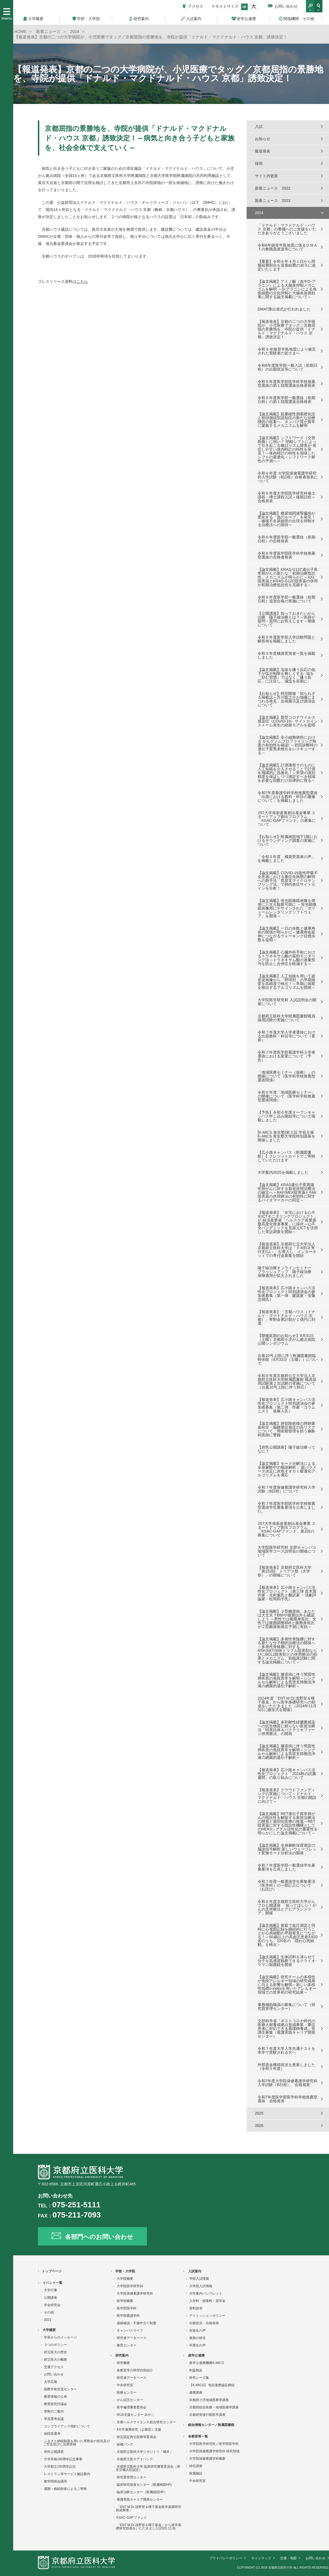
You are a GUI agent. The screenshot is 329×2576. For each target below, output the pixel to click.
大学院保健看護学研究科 (135, 2293)
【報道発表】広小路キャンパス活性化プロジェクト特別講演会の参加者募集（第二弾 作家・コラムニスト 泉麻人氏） (286, 1405)
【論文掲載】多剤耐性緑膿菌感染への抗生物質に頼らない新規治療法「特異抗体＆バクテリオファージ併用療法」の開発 (286, 1728)
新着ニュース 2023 (272, 200)
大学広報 (50, 2381)
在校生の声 (197, 2330)
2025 (259, 2113)
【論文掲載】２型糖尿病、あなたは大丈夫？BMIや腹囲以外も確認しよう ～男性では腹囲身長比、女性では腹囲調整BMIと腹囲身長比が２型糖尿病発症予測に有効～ (287, 1619)
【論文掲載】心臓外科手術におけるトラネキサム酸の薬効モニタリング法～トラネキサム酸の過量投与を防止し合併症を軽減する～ (286, 958)
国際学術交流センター (60, 2389)
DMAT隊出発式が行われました (284, 309)
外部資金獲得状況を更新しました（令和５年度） (286, 2067)
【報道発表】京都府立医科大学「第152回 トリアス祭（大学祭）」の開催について (284, 1571)
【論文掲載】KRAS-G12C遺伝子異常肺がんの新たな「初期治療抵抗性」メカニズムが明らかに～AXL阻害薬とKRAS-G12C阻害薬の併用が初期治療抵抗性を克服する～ (288, 577)
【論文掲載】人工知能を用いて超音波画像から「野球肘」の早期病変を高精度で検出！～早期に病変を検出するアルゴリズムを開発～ (286, 982)
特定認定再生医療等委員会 (136, 2437)
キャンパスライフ (130, 2330)
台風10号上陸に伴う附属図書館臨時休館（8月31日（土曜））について (288, 1359)
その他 (49, 2312)
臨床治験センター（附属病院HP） (142, 2492)
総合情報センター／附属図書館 (211, 2425)
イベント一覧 (52, 2282)
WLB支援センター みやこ (135, 2414)
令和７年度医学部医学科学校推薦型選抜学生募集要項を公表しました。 (286, 1507)
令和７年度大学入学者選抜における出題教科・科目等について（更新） (286, 1036)
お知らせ (262, 139)
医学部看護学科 (128, 2315)
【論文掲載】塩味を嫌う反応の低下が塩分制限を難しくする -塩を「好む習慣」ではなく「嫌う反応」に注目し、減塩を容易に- (286, 675)
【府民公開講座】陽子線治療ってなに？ (286, 1449)
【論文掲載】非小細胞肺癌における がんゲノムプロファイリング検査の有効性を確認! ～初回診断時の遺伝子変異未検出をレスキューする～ (287, 745)
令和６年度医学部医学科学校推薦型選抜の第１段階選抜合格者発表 (286, 383)
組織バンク (125, 2444)
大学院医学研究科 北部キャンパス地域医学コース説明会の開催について (287, 1551)
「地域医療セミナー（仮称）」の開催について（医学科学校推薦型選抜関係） (286, 1076)
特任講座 (195, 2466)
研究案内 (122, 2355)
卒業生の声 (197, 2345)
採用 (259, 163)
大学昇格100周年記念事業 (63, 2459)
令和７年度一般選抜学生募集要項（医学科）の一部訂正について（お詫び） (286, 1885)
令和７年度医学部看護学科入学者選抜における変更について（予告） (286, 1056)
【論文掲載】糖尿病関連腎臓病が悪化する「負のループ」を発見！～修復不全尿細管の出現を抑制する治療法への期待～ (286, 519)
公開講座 (50, 2297)
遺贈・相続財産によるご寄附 (65, 2488)
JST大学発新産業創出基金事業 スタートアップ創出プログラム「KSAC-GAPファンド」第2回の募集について (287, 1529)
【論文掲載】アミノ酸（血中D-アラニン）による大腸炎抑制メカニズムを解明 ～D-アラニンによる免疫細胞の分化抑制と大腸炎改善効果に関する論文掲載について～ (287, 289)
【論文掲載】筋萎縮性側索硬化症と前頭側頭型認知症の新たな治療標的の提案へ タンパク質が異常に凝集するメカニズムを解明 (286, 420)
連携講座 (195, 2392)
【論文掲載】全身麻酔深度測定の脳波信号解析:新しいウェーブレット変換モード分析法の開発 (287, 1849)
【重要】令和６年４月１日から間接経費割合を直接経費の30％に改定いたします (287, 265)
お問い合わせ (286, 6)
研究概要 (123, 2363)
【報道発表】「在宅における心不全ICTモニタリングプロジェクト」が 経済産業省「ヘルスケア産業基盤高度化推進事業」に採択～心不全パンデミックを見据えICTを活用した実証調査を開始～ (288, 1222)
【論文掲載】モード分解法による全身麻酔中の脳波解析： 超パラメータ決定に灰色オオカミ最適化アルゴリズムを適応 (287, 1469)
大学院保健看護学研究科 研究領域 (214, 2451)
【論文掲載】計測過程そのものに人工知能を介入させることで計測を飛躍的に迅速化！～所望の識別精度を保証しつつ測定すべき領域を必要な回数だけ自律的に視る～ (286, 773)
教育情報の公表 (55, 2396)
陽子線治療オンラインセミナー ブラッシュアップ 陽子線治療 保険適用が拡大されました (286, 1272)
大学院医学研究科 (130, 2286)
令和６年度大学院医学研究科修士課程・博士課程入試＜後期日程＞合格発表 (286, 497)
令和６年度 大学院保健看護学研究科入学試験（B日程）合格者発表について (288, 477)
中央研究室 (125, 2385)
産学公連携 (196, 2355)
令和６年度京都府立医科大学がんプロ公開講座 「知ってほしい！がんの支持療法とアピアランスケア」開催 (287, 1907)
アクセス (195, 6)
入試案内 (194, 2271)
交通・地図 (288, 2558)
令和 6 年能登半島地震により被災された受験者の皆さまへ (287, 351)
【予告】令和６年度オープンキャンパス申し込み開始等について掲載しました (286, 1116)
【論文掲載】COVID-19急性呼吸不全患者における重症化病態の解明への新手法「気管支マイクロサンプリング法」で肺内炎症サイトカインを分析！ (288, 880)
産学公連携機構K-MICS (206, 2363)
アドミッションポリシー (207, 2315)
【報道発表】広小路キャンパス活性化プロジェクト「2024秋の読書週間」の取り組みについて (287, 1774)
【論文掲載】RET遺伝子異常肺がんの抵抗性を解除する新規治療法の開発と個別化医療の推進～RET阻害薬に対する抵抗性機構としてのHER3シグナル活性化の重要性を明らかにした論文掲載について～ (288, 1823)
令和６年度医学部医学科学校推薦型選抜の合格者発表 (286, 555)
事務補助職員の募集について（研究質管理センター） (286, 2006)
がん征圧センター (130, 2400)
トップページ (52, 2271)
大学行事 (50, 2290)
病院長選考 (52, 2433)
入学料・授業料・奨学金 (207, 2301)
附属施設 (195, 2473)
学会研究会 (52, 2305)
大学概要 (49, 2330)
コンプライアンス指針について (67, 2426)
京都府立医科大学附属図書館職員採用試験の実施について (286, 1018)
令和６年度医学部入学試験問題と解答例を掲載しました (286, 639)
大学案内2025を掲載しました (283, 1172)
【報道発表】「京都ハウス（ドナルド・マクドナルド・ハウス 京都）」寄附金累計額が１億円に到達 (286, 1317)
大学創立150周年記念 (60, 2466)
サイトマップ (261, 2558)
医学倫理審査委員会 (131, 2407)
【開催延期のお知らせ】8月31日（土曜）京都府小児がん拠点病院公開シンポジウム (286, 1339)
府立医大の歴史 (55, 2352)
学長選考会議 (54, 2418)
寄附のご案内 (54, 2411)
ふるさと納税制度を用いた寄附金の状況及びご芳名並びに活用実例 (76, 2442)
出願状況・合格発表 (204, 2323)
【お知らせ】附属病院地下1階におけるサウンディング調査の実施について (287, 840)
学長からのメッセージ (60, 2337)
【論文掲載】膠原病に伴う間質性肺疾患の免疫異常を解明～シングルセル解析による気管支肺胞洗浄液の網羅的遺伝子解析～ (286, 1680)
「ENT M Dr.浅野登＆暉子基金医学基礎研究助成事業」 (149, 2508)
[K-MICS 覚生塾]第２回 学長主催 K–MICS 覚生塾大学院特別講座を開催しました (286, 1136)
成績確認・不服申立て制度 (136, 2323)
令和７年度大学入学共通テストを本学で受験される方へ (286, 2050)
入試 (259, 126)
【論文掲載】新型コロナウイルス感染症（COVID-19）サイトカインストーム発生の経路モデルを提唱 (288, 721)
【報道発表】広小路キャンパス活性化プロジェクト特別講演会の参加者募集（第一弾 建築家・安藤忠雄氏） (286, 1294)
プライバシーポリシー (225, 2558)
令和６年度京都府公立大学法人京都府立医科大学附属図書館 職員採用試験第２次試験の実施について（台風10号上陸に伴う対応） (287, 1381)
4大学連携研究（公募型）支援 (139, 2429)
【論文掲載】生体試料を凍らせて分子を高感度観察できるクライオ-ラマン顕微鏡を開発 (287, 1961)
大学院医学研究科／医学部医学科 (214, 2443)
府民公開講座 (54, 2451)
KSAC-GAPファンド (132, 2517)
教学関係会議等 (55, 2481)
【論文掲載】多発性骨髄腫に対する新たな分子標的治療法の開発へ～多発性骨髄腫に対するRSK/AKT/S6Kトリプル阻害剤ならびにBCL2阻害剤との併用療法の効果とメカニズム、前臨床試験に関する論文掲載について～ (287, 1650)
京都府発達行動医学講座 (207, 2414)
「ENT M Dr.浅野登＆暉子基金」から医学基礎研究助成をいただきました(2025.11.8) (149, 2526)
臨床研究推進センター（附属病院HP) (144, 2484)
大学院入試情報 (200, 2286)
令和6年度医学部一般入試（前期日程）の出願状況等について (287, 367)
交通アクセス (54, 2367)
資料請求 (195, 2308)
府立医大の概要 (55, 2359)
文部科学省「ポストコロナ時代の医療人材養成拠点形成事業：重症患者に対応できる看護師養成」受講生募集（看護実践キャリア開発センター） (286, 2028)
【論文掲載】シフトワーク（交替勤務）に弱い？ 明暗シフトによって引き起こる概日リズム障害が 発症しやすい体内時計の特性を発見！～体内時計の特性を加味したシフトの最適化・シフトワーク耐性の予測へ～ (287, 449)
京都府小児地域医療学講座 (209, 2400)
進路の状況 (197, 2338)
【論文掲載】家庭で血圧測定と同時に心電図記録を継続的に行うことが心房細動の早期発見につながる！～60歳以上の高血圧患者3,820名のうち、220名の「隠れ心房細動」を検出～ (288, 1935)
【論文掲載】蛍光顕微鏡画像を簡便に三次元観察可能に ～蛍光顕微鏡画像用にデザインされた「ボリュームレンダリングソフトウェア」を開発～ (287, 908)
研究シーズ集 (199, 2377)
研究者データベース (131, 2338)
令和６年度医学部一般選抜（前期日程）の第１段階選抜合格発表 (286, 400)
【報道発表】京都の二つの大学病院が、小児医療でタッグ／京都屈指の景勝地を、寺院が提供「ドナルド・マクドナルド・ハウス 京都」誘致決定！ (286, 329)
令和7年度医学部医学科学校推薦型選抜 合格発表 (287, 2099)
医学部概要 (125, 2301)
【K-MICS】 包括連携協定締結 (212, 2385)
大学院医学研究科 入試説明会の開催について (287, 1002)
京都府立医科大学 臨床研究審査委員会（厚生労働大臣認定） (148, 2468)
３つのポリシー (55, 2344)
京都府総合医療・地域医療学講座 (214, 2407)
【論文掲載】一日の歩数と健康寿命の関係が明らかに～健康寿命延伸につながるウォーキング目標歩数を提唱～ (286, 934)
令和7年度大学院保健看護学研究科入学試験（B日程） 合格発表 (287, 2083)
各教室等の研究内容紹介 (135, 2370)
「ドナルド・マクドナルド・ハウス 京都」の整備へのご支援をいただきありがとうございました (287, 229)
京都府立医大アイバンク (135, 2459)
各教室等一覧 (198, 2436)
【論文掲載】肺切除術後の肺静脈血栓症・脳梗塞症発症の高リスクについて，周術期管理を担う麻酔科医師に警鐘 (286, 1429)
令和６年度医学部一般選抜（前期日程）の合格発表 (286, 539)
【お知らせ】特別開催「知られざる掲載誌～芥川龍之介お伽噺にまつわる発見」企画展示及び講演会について (286, 699)
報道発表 (262, 151)
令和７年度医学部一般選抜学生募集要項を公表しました (286, 1867)
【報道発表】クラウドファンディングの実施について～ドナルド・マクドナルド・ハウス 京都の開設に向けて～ (287, 1796)
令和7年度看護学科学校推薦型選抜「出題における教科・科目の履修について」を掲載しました (287, 797)
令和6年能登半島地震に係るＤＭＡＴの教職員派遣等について (287, 247)
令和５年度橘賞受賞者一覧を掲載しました (286, 655)
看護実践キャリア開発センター (140, 2499)
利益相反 (195, 2370)
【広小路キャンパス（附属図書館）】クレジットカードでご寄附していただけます (286, 1156)
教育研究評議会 (55, 2404)
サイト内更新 (266, 176)
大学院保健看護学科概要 (207, 2458)
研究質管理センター (131, 2477)
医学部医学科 (126, 2308)
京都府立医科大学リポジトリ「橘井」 (145, 2451)
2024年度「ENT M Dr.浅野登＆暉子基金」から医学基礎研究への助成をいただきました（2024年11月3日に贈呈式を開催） (287, 1704)
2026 (259, 2125)
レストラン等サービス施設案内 (67, 2474)
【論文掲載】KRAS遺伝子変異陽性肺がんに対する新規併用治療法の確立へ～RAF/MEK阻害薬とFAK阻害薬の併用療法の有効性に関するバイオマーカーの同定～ (287, 1192)
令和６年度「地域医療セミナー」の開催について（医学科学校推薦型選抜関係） (286, 1096)
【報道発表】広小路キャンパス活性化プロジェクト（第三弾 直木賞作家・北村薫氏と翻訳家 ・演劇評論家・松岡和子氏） (287, 1593)
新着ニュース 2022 (272, 188)
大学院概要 (125, 2278)
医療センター (126, 2392)
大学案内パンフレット (205, 2293)
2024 (259, 213)
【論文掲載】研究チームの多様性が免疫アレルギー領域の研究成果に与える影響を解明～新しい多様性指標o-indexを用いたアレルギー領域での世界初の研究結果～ (287, 1984)
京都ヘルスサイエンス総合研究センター (146, 2422)
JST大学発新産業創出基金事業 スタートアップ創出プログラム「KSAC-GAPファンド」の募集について (287, 818)
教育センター (126, 2345)
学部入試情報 (199, 2278)
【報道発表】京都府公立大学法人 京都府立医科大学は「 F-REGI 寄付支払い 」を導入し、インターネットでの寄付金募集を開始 (287, 1250)
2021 (47, 2319)
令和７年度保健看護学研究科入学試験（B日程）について (286, 1489)
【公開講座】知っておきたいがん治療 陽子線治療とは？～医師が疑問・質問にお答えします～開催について (286, 619)
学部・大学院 (125, 2271)
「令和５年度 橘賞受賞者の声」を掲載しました (286, 858)
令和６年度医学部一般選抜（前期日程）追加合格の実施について (286, 599)
